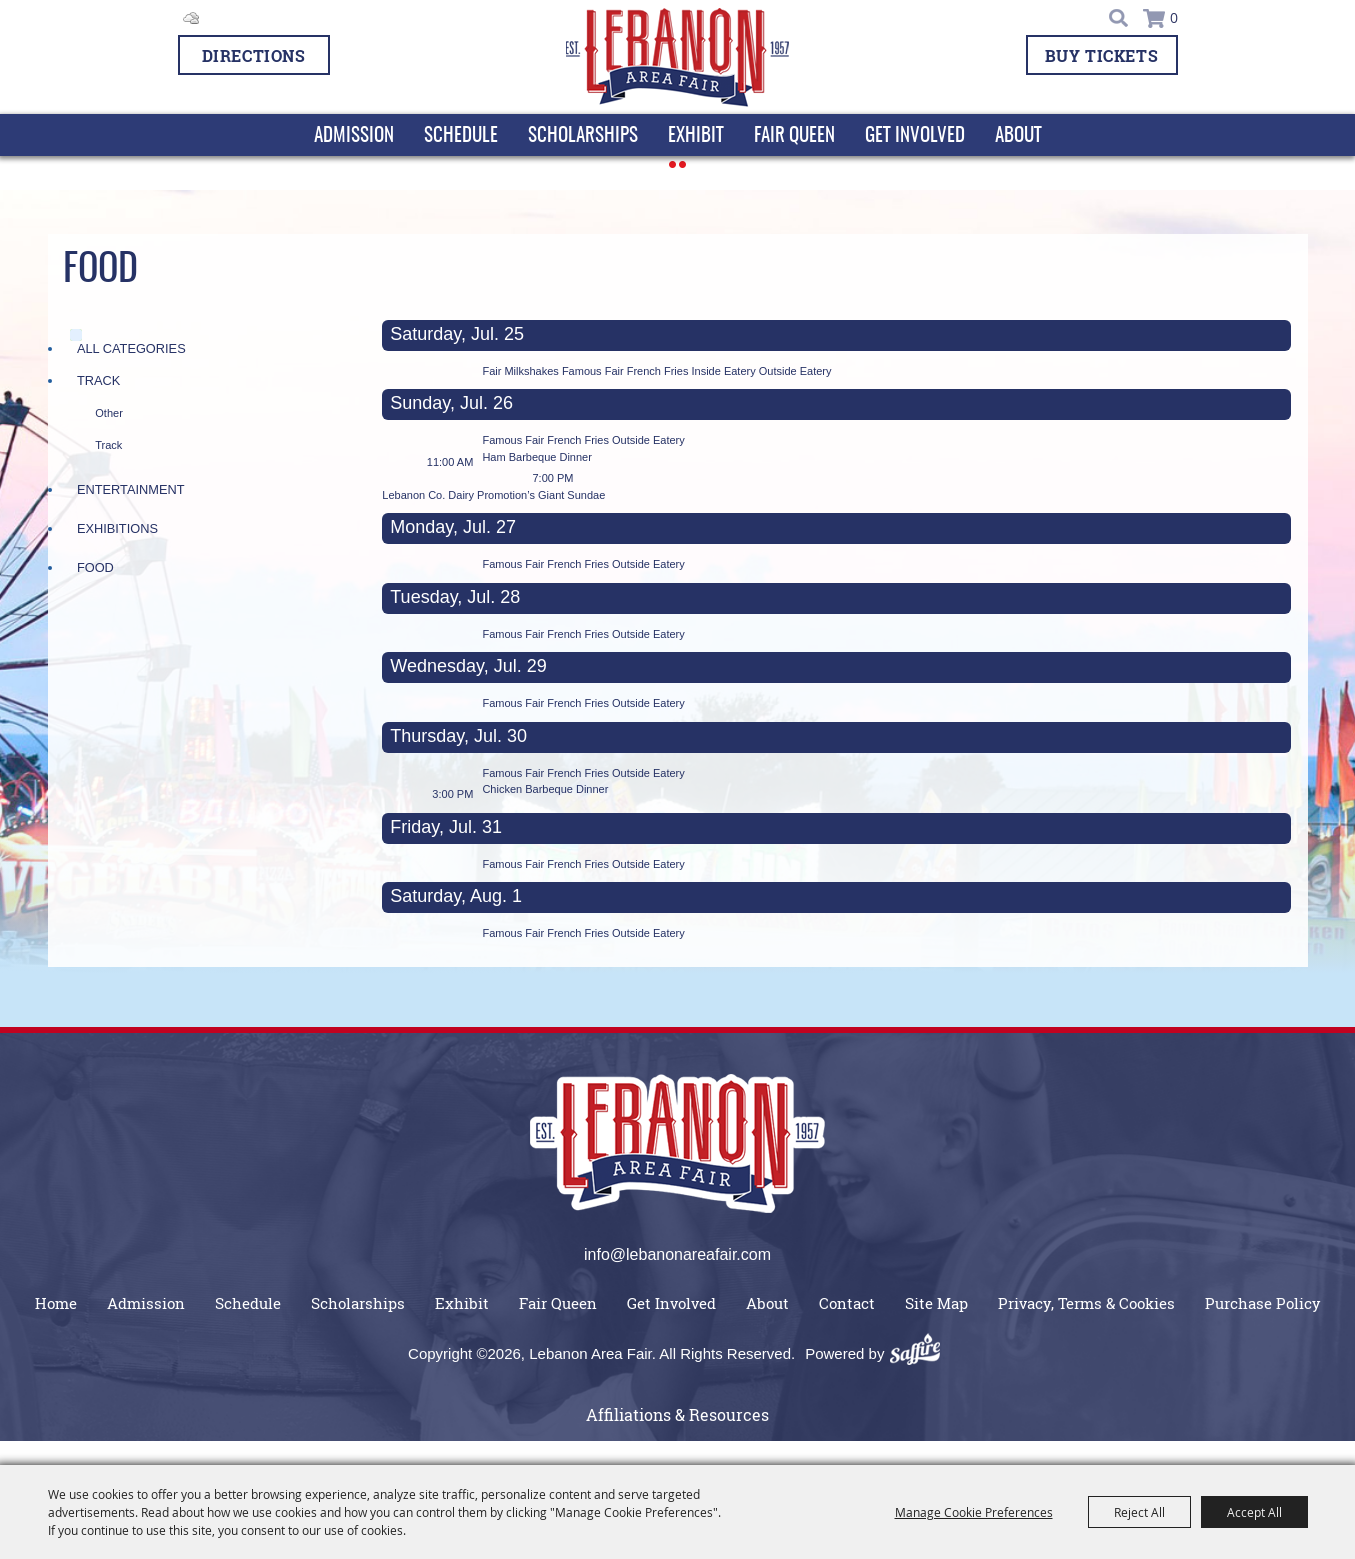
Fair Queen (794, 136)
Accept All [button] (1254, 1512)
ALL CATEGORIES (131, 348)
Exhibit (696, 136)
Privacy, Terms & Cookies (1086, 1303)
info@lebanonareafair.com (677, 1254)
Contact (847, 1303)
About (1018, 136)
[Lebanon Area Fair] (677, 58)
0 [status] (1174, 18)
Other (109, 413)
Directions (254, 55)
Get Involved (915, 136)
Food (95, 567)
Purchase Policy (1263, 1303)
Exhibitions (117, 528)
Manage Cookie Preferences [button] (974, 1512)
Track (98, 380)
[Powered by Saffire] (922, 1353)
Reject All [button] (1139, 1512)
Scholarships (583, 136)
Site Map (936, 1303)
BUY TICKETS (1102, 55)
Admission (354, 136)
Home (56, 1303)
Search (1120, 18)
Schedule (461, 136)
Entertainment (131, 489)
